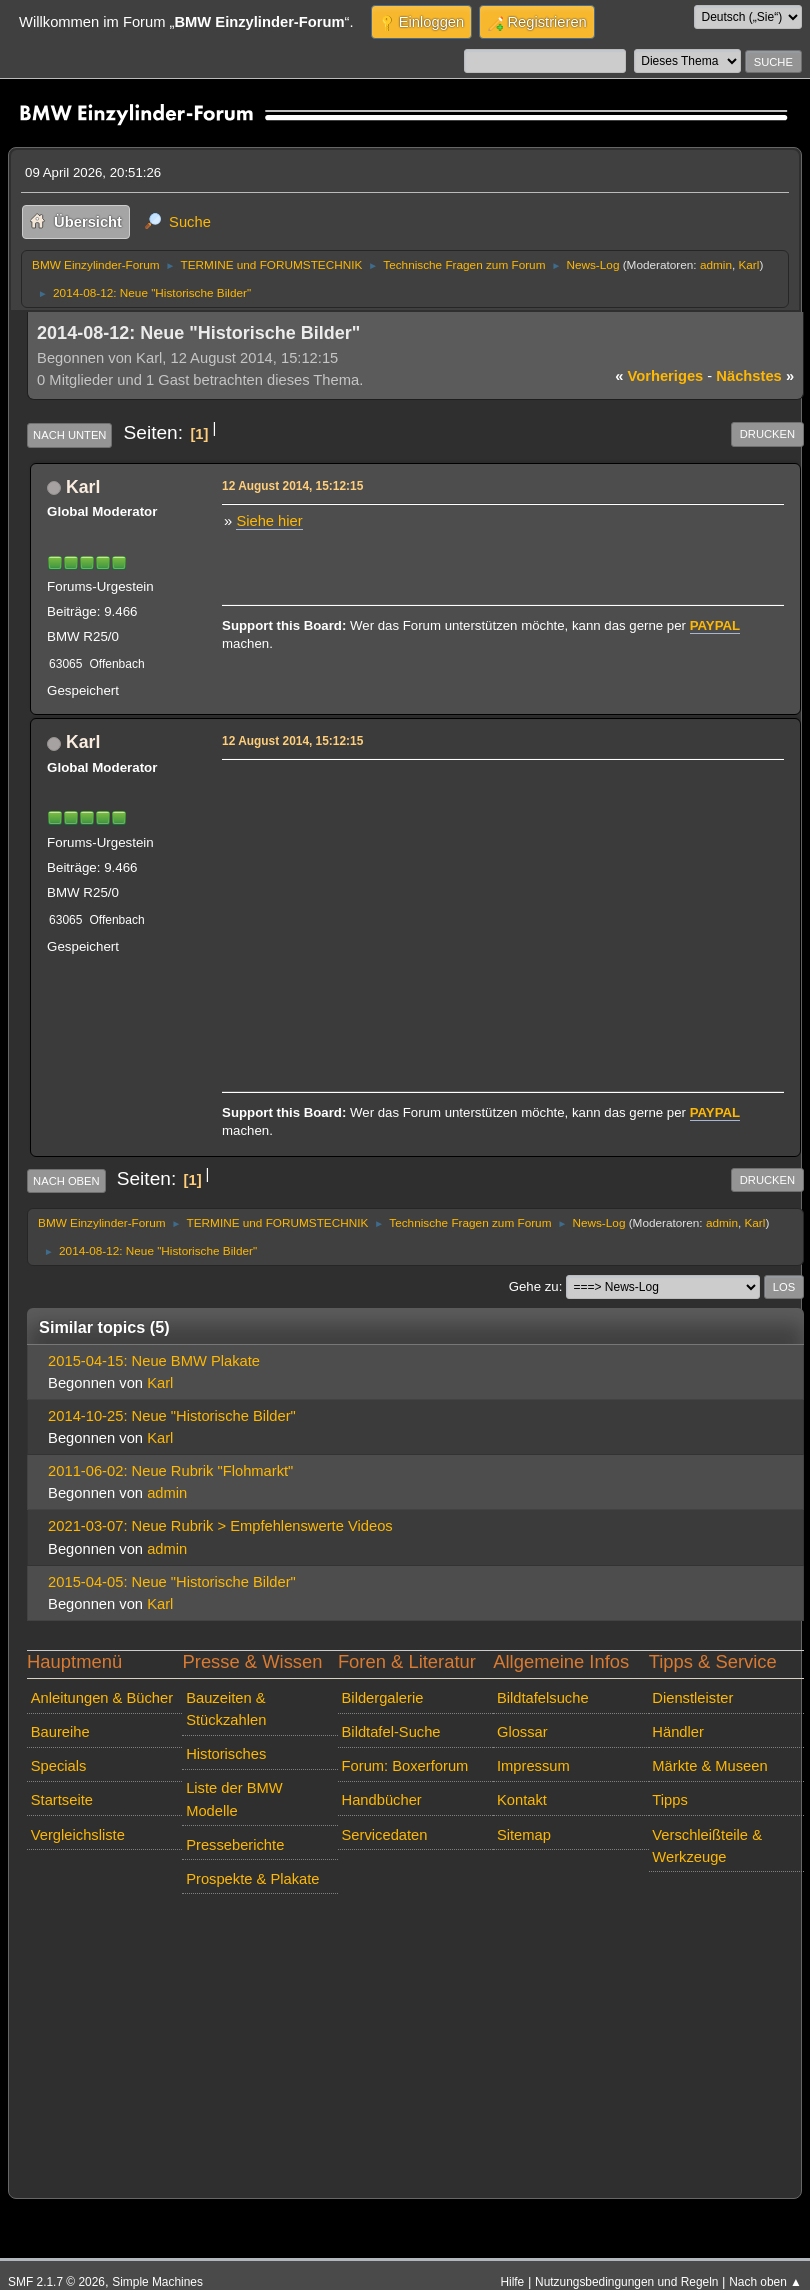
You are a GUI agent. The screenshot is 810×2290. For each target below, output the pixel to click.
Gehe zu (534, 1286)
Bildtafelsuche (543, 1698)
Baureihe (60, 1732)
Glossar (522, 1732)
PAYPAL (715, 625)
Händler (678, 1732)
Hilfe (512, 2282)
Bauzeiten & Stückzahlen (226, 1709)
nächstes (755, 376)
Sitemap (524, 1835)
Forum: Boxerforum (405, 1766)
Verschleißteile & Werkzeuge (707, 1846)
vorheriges (659, 376)
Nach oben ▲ (765, 2282)
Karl (748, 264)
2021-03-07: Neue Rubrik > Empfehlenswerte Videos (220, 1526)
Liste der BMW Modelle (234, 1799)
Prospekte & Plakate (252, 1879)
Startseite (62, 1800)
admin (716, 264)
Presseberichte (235, 1845)
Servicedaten (385, 1835)
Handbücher (382, 1800)
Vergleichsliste (78, 1835)
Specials (59, 1766)
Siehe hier (269, 521)
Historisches (226, 1754)
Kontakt (522, 1800)
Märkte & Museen (709, 1766)
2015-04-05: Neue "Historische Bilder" (172, 1582)
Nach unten (69, 435)
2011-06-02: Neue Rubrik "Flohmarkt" (170, 1471)
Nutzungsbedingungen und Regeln (626, 2282)
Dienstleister (692, 1698)
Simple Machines (157, 2282)
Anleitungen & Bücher (102, 1698)
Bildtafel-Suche (391, 1732)
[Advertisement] (500, 906)
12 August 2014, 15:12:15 (292, 486)
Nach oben (66, 1181)
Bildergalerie (383, 1698)
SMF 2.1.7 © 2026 (56, 2282)
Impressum (533, 1766)
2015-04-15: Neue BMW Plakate (154, 1361)
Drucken (767, 434)
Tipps (669, 1800)
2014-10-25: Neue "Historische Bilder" (172, 1416)
